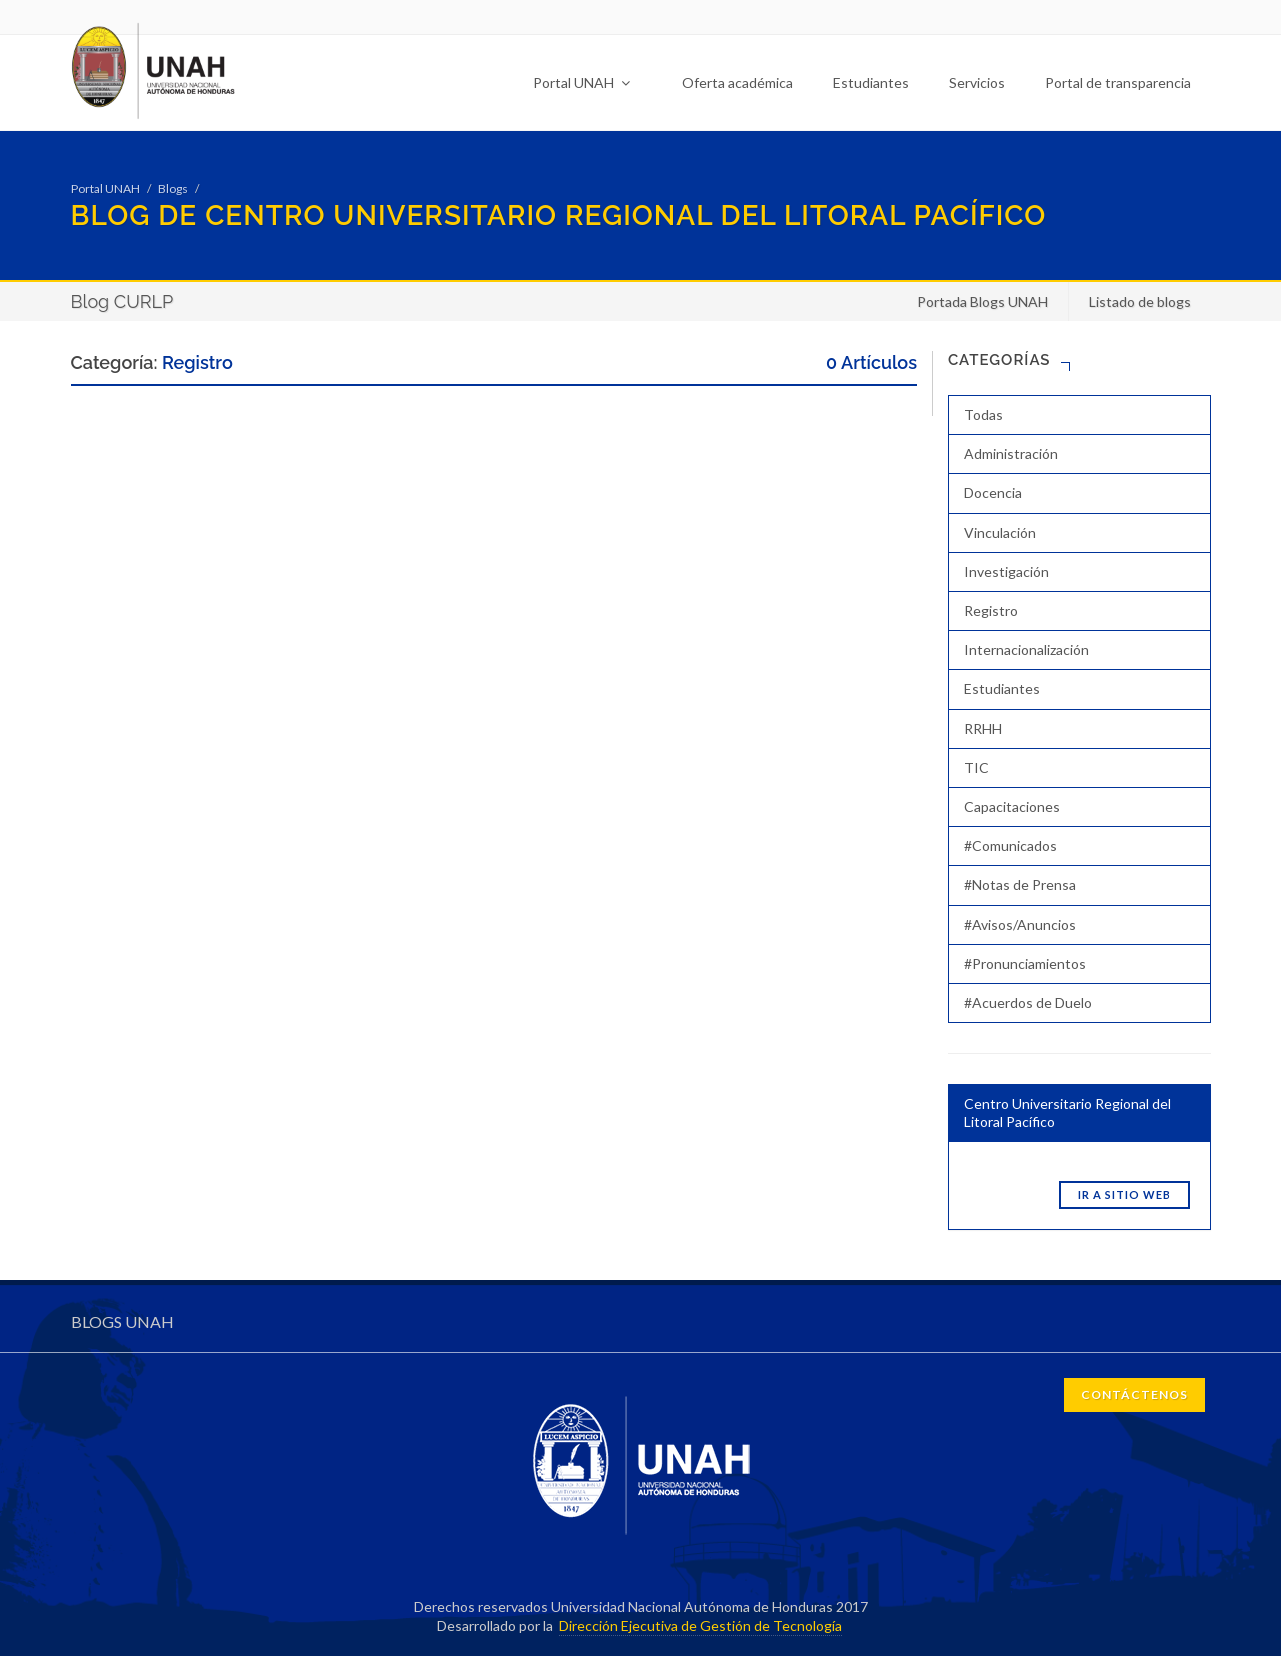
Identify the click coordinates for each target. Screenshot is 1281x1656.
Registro (991, 610)
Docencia (993, 492)
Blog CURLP (122, 301)
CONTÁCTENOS (1134, 1394)
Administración (1011, 453)
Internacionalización (1026, 649)
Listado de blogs (1140, 301)
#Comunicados (1010, 845)
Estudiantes (871, 82)
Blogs (173, 188)
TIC (976, 767)
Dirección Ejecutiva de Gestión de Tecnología (700, 1625)
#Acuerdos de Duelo (1028, 1002)
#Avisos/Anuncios (1020, 924)
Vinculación (1000, 532)
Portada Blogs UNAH (982, 301)
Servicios (977, 82)
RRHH (983, 728)
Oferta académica (737, 82)
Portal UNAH (581, 82)
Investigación (1006, 571)
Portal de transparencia (1118, 82)
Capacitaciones (1012, 806)
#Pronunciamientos (1025, 963)
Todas (983, 414)
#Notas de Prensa (1020, 884)
